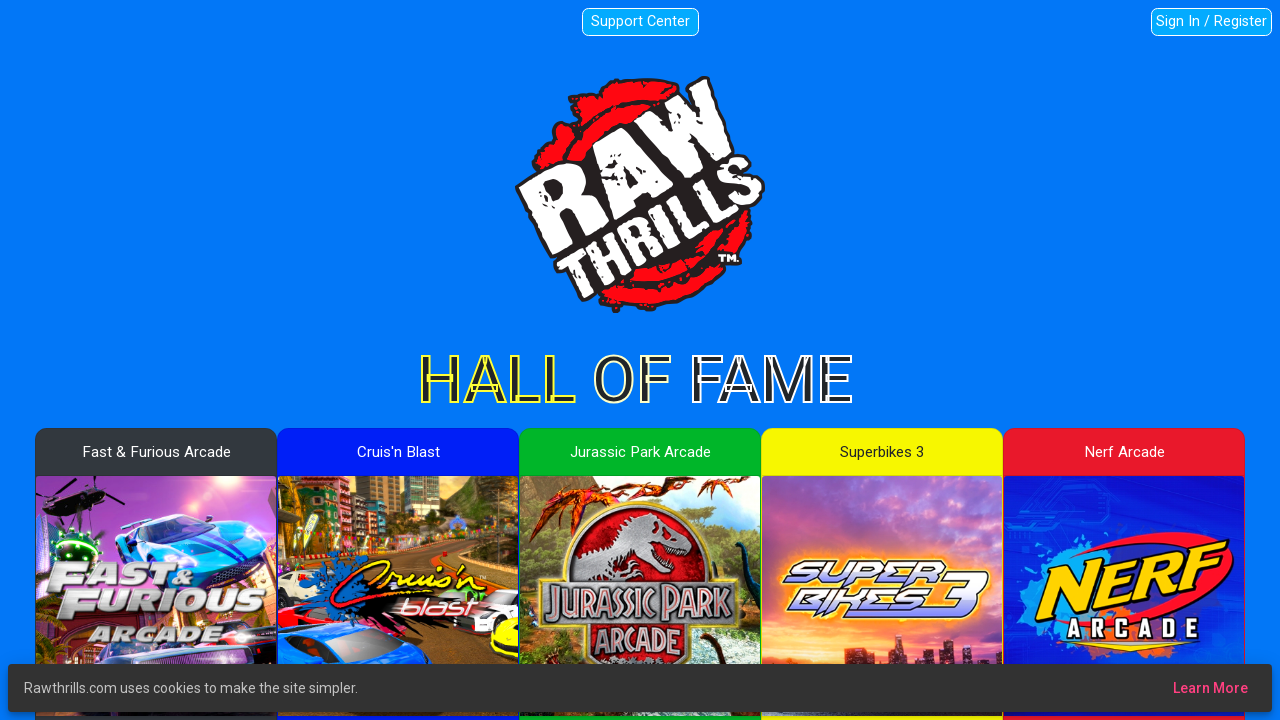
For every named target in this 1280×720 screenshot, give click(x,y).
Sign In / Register (1211, 21)
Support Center (640, 21)
